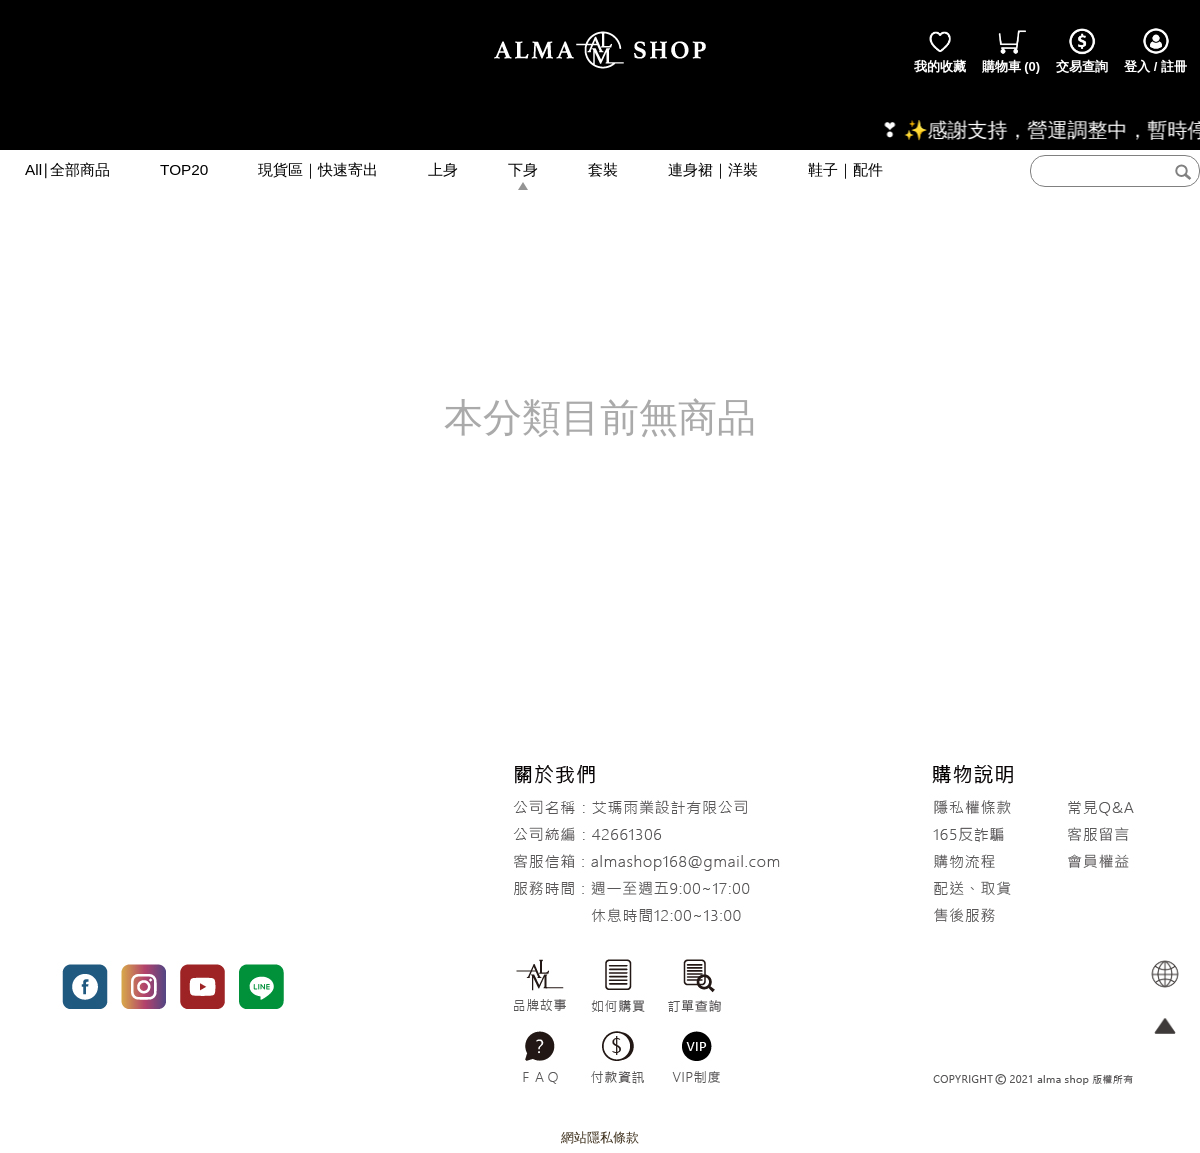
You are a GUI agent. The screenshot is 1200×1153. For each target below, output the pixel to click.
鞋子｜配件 (845, 169)
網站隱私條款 (600, 1137)
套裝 (603, 169)
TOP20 (184, 169)
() (1011, 50)
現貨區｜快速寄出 (318, 169)
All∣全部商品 (67, 169)
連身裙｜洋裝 (713, 169)
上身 (443, 169)
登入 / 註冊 (1155, 50)
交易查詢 (1082, 50)
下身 (523, 169)
